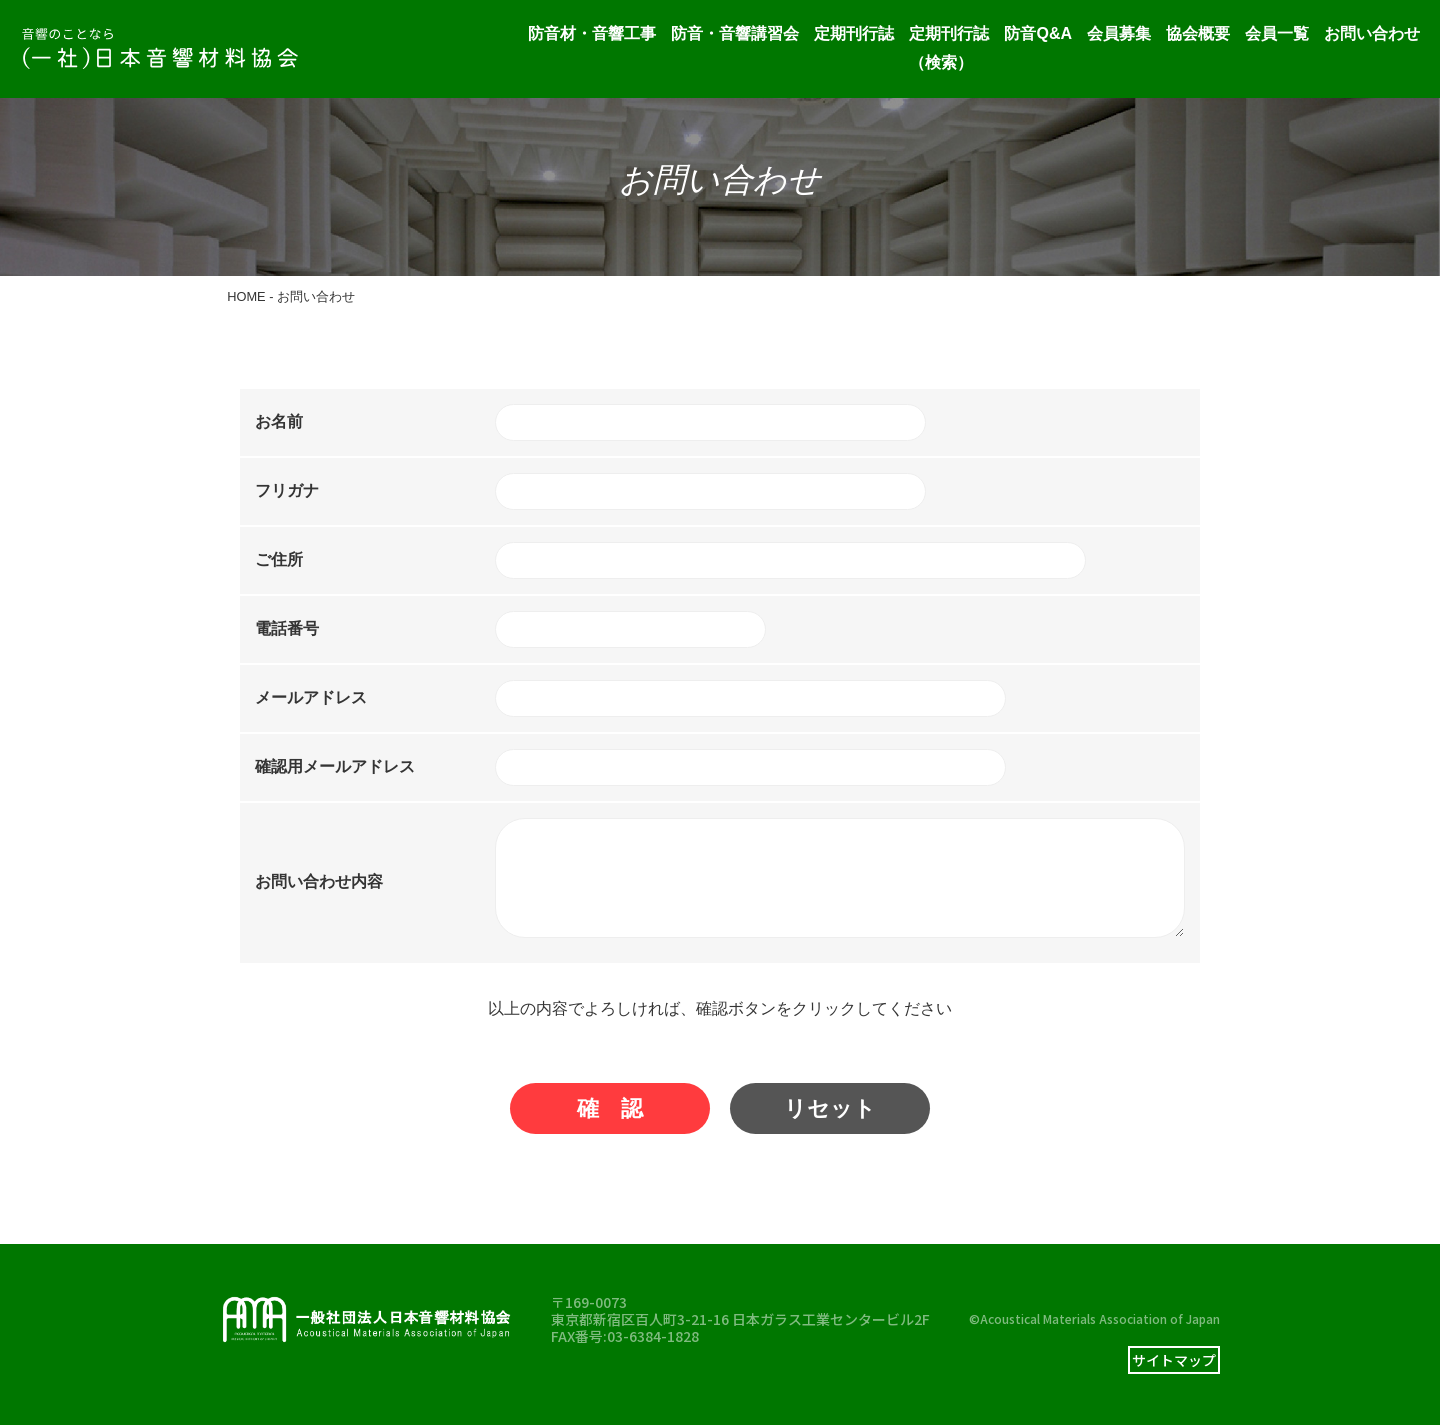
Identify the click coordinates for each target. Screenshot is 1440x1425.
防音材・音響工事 (592, 33)
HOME (246, 296)
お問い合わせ (1372, 33)
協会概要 (1198, 33)
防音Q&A (1038, 33)
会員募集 (1119, 33)
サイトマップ (1174, 1360)
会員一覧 (1277, 33)
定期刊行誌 (854, 33)
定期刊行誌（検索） (949, 48)
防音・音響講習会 (735, 33)
